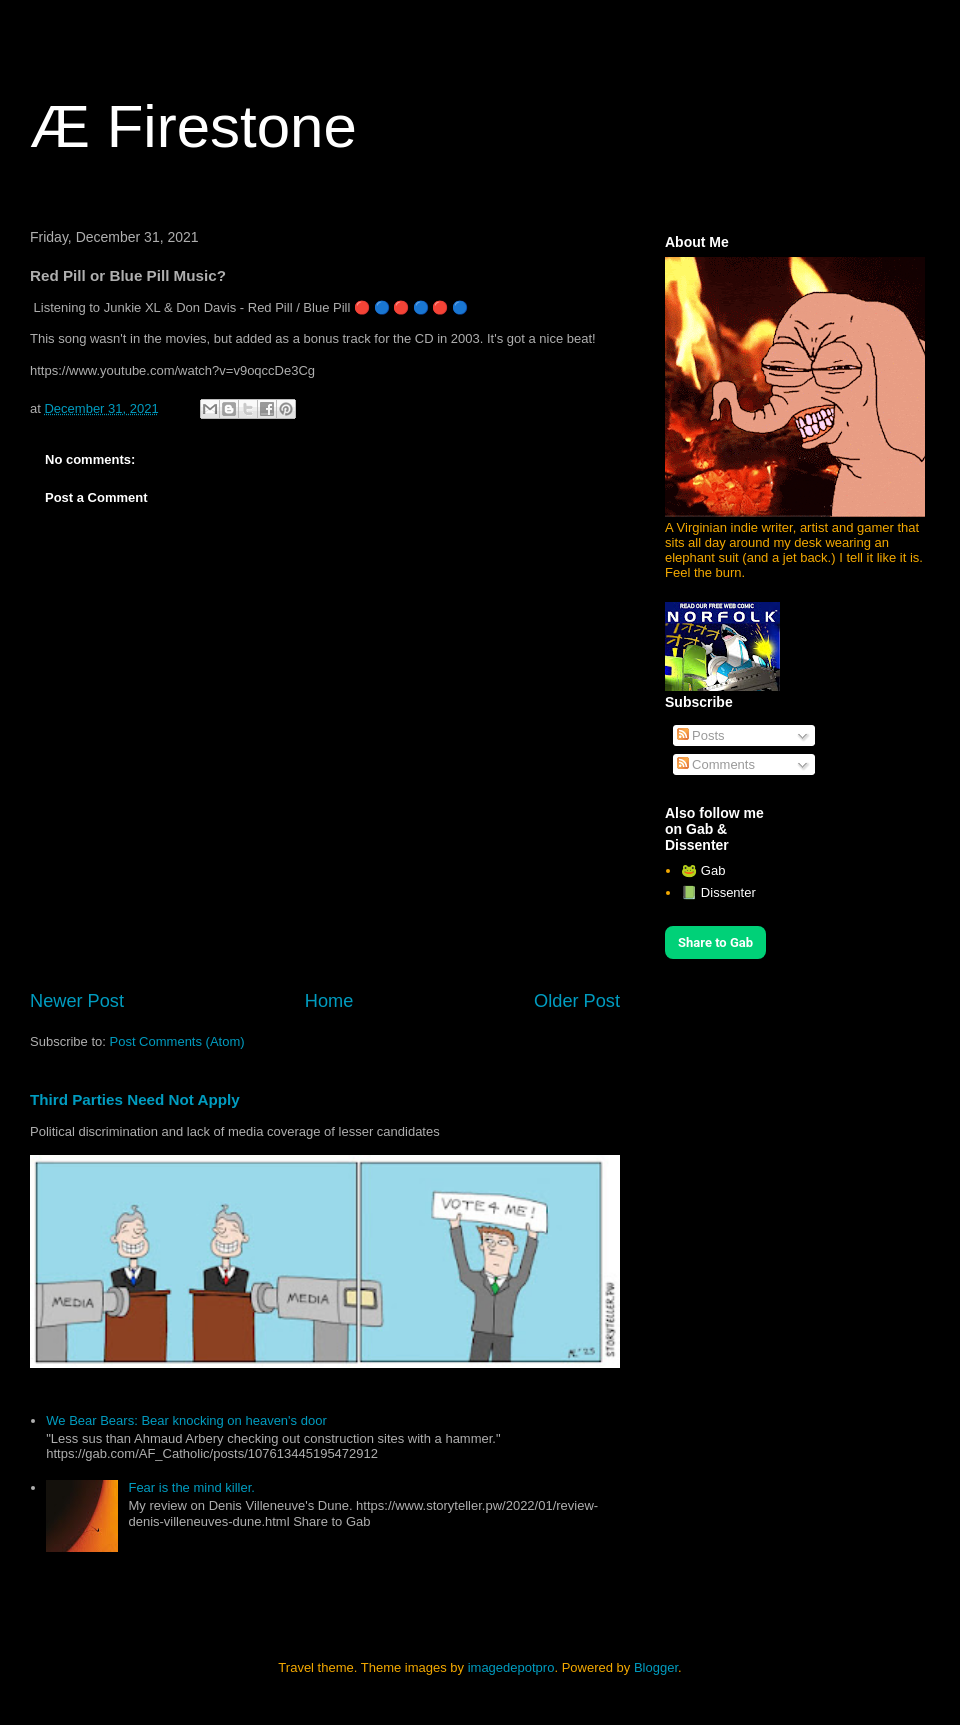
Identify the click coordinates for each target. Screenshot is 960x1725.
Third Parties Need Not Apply (135, 1099)
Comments (716, 764)
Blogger (656, 1667)
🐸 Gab (703, 870)
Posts (701, 735)
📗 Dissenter (718, 892)
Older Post (577, 1001)
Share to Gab (715, 942)
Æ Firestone (193, 126)
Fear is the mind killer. (191, 1487)
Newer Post (77, 1001)
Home (329, 1001)
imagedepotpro (511, 1667)
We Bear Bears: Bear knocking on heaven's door (186, 1420)
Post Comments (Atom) (177, 1041)
